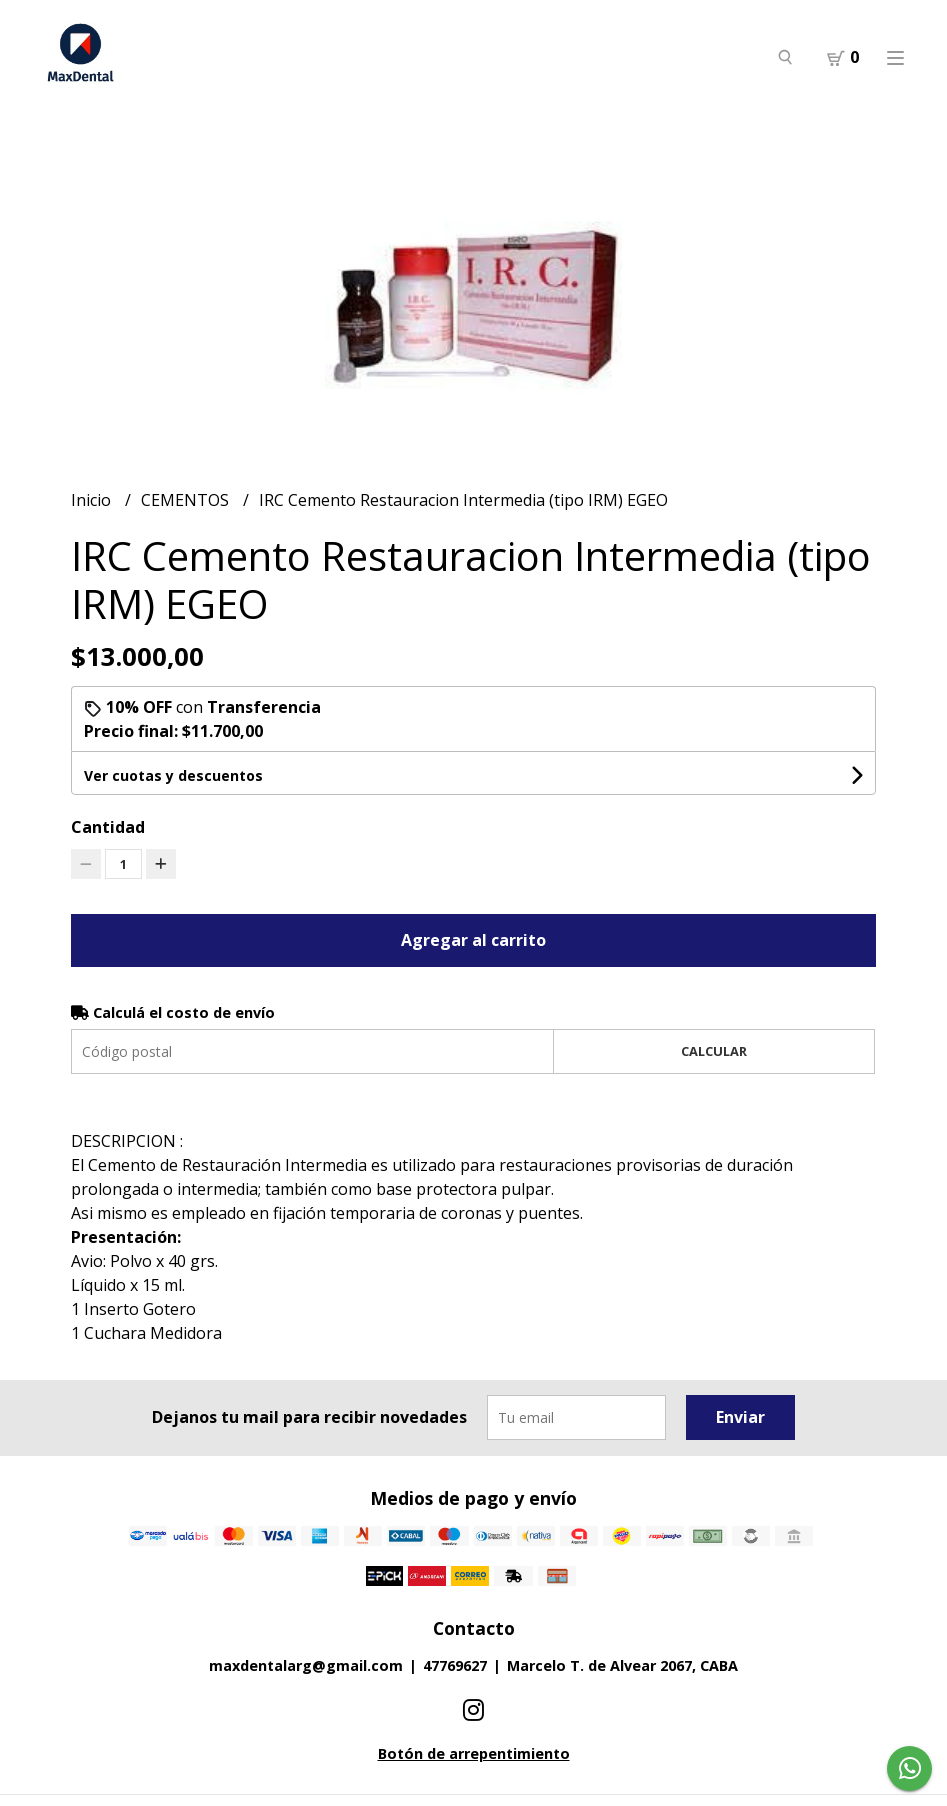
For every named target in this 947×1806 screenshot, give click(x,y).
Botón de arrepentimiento (474, 1753)
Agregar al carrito (473, 940)
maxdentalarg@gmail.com (306, 1665)
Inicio (93, 500)
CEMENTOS (187, 500)
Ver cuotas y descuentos (173, 775)
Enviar (740, 1417)
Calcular (714, 1051)
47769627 (455, 1665)
